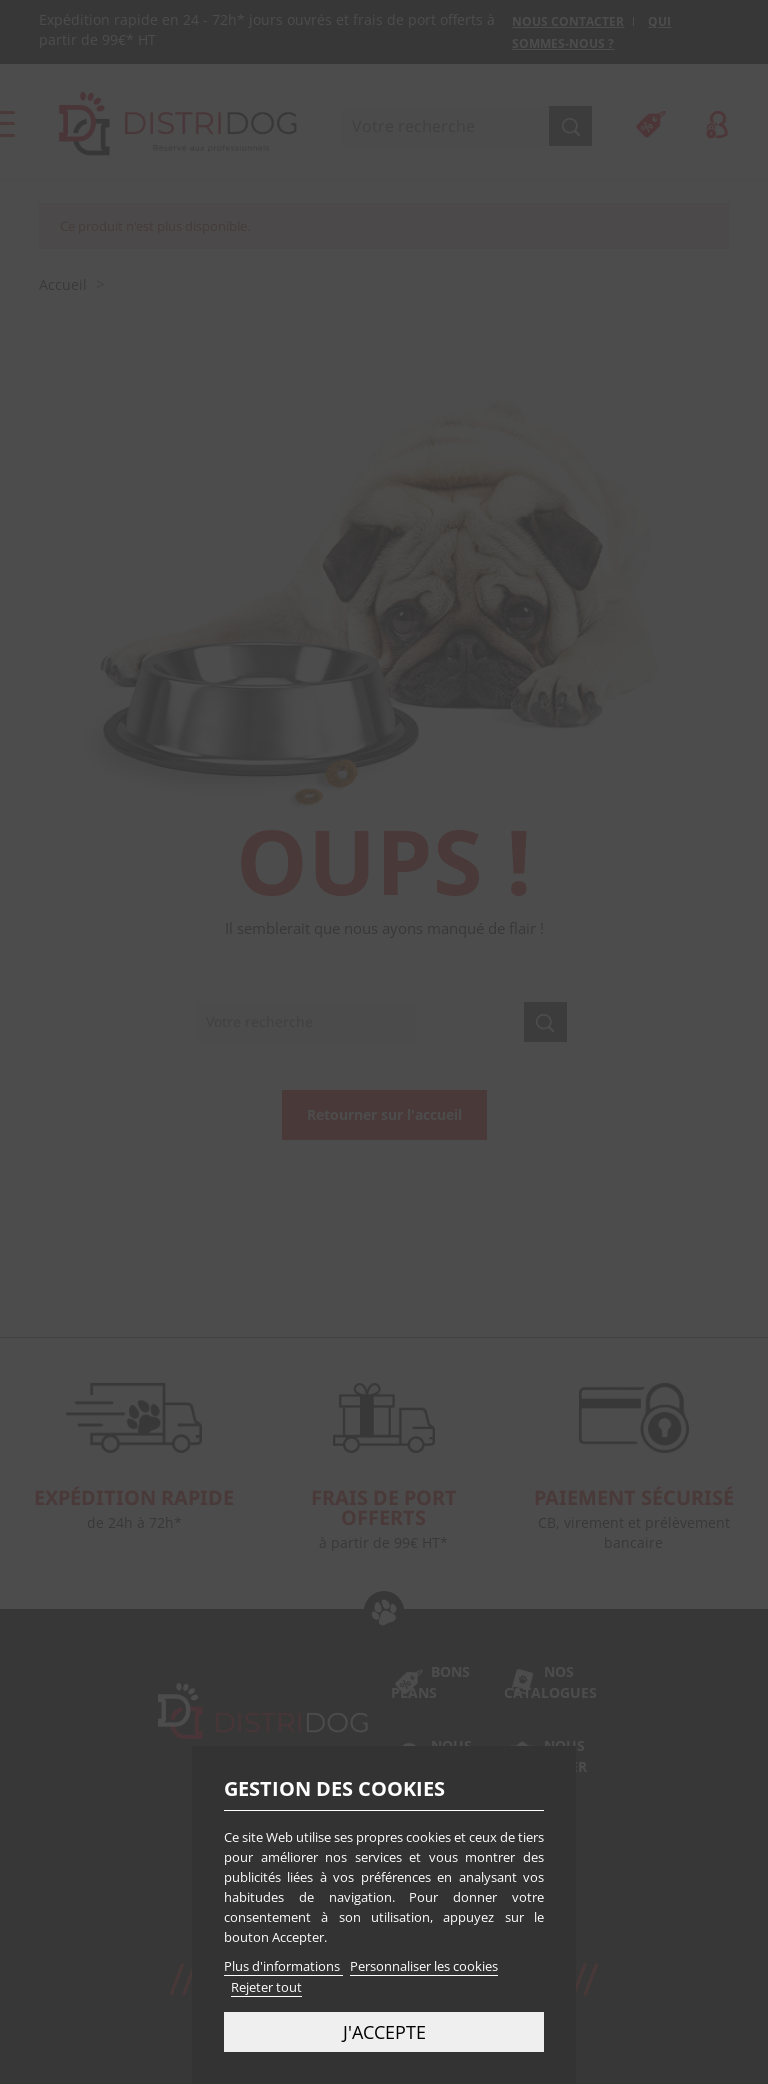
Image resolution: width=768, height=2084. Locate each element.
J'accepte (384, 2031)
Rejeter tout (266, 1987)
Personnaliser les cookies (424, 1966)
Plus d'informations (283, 1966)
